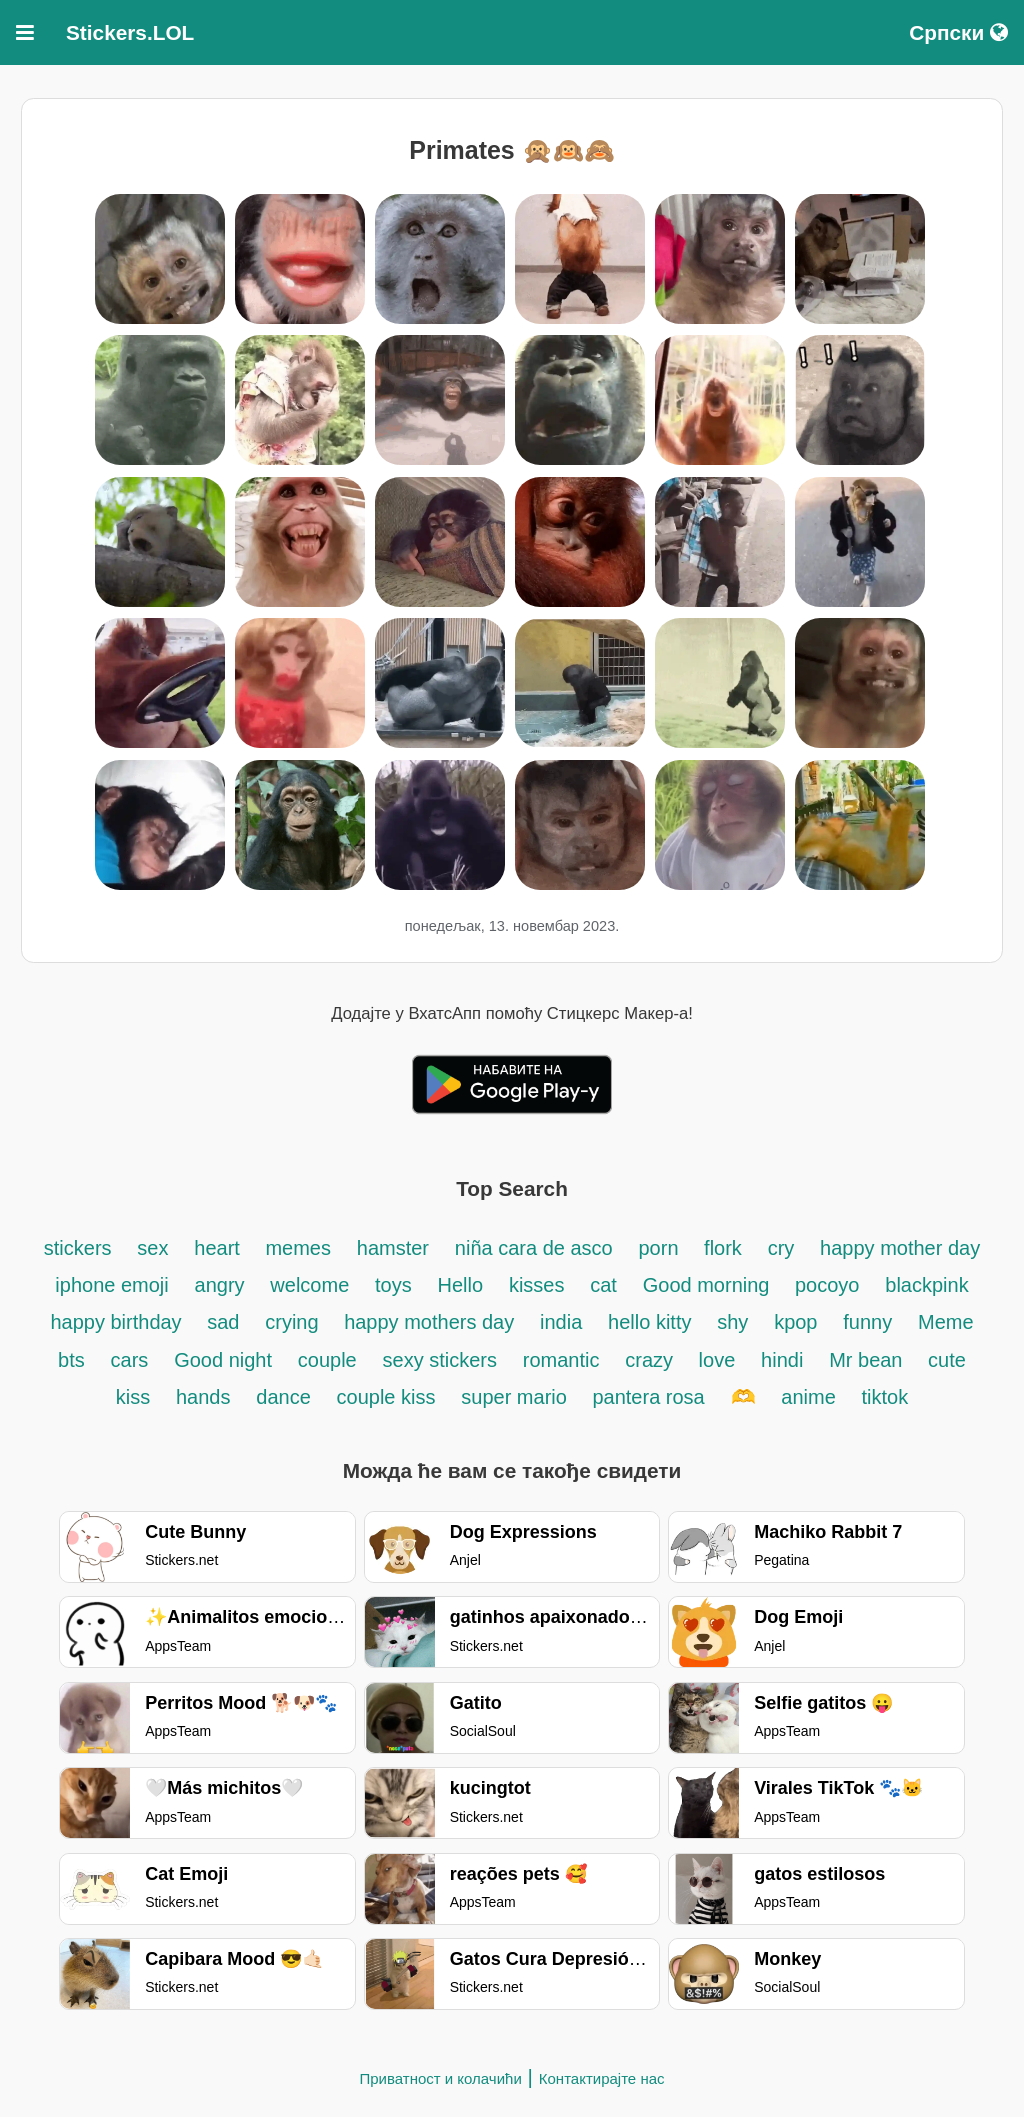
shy (732, 1322)
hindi (782, 1360)
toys (393, 1285)
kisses (537, 1285)
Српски (958, 32)
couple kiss (386, 1397)
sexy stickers (440, 1360)
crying (294, 1322)
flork (723, 1248)
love (717, 1360)
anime (808, 1397)
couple (327, 1360)
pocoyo (827, 1285)
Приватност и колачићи (440, 2078)
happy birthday (118, 1322)
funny (867, 1322)
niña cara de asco (534, 1248)
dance (283, 1397)
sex (152, 1248)
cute (947, 1360)
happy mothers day (429, 1322)
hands (203, 1397)
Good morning (709, 1285)
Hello (461, 1285)
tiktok (885, 1397)
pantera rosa (648, 1397)
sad (223, 1322)
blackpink (926, 1285)
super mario (516, 1397)
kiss (133, 1397)
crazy (651, 1360)
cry (781, 1248)
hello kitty (649, 1322)
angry (220, 1285)
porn (661, 1248)
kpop (795, 1322)
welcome (309, 1285)
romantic (561, 1360)
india (561, 1322)
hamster (393, 1248)
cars (130, 1360)
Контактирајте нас (602, 2078)
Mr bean (868, 1360)
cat (603, 1285)
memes (298, 1248)
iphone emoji (111, 1285)
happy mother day (900, 1248)
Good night (223, 1360)
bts (71, 1360)
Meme (946, 1322)
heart (219, 1248)
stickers (78, 1248)
